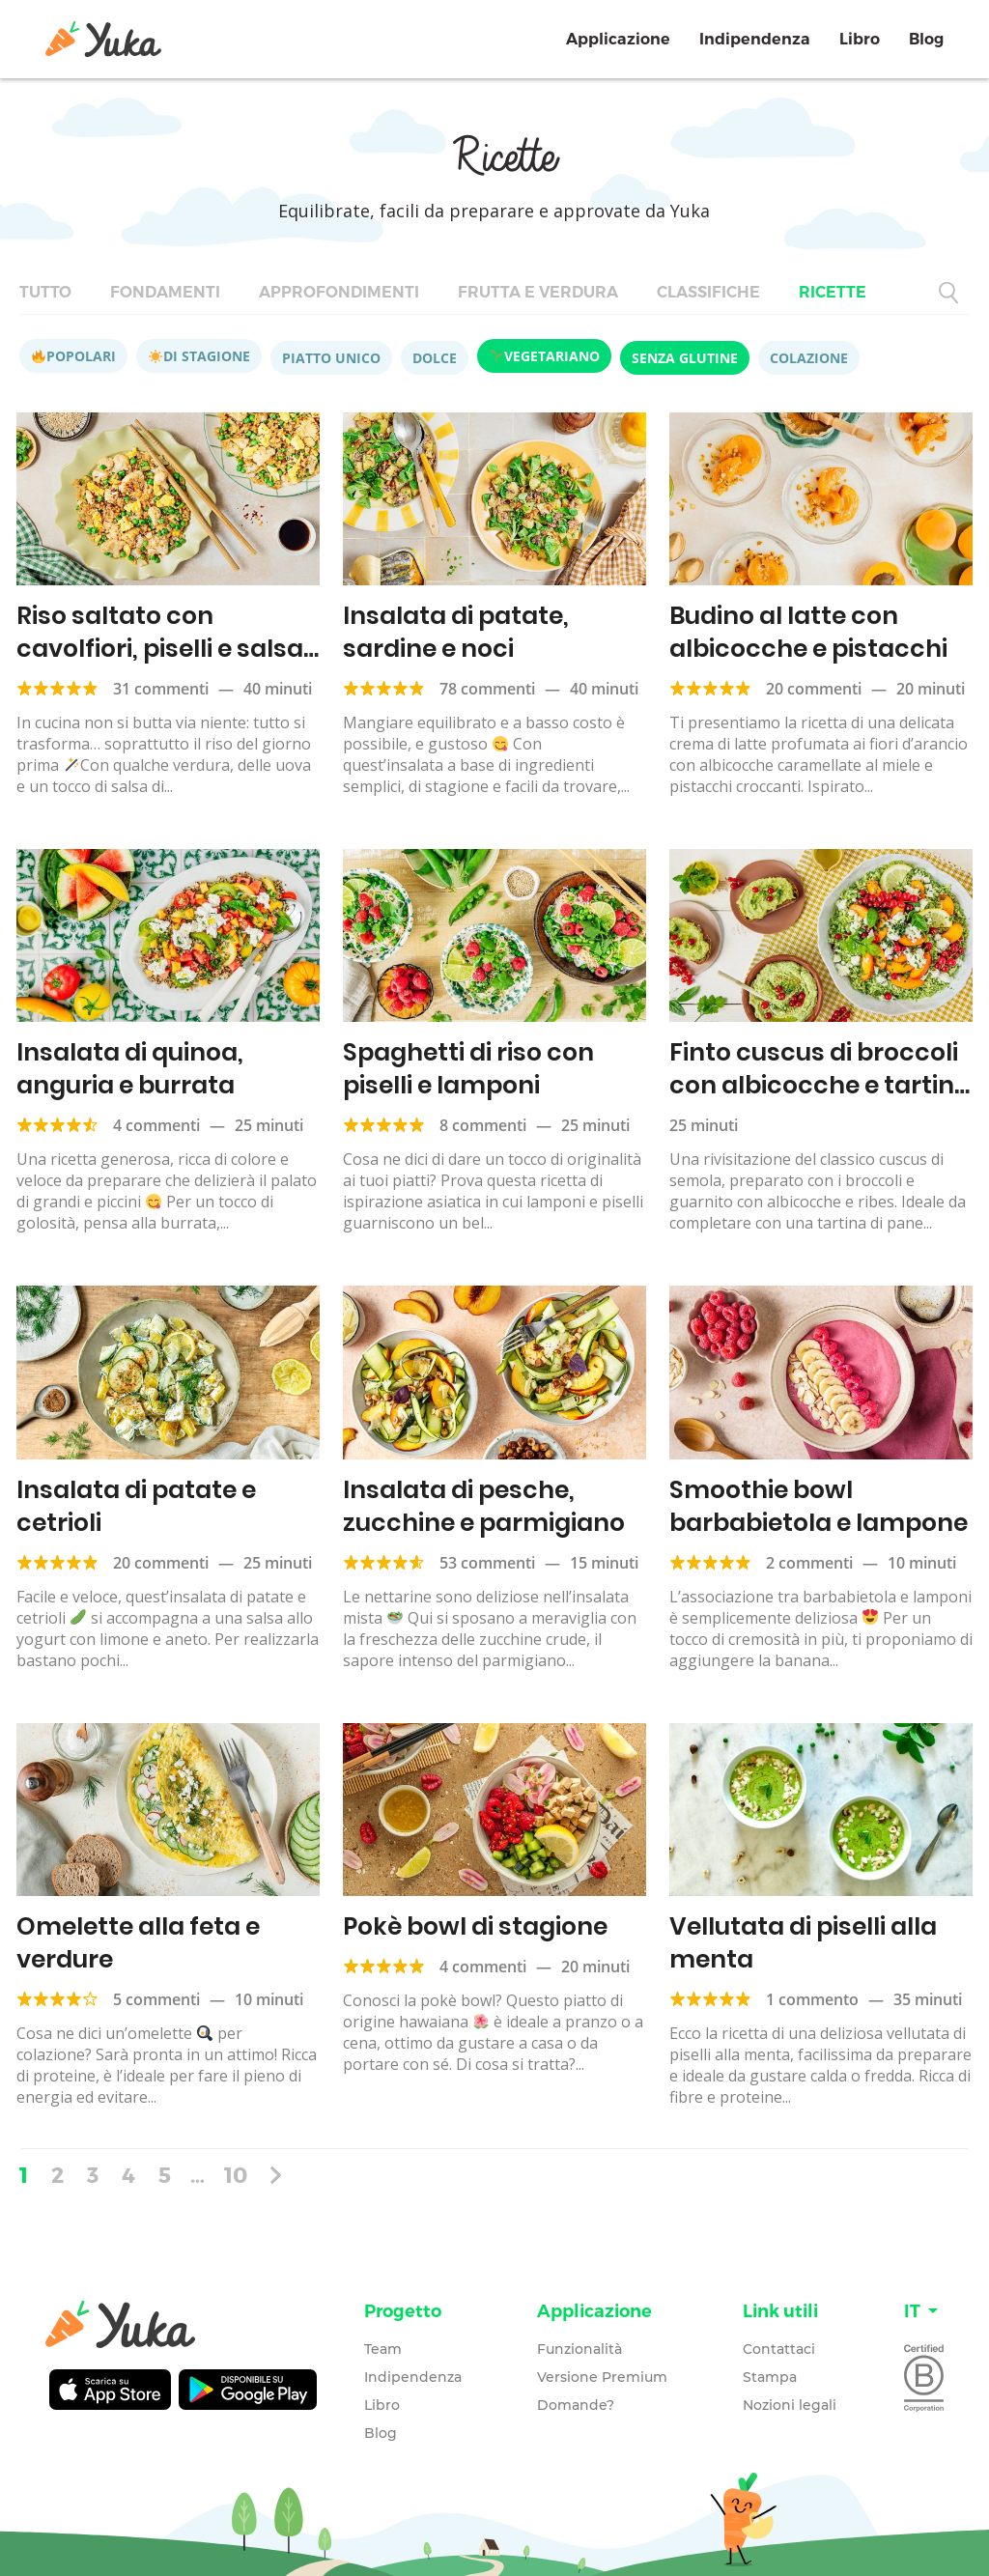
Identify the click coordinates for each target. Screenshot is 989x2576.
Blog (926, 39)
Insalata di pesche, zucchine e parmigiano (484, 1506)
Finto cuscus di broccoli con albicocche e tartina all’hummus (820, 1085)
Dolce (434, 358)
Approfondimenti (339, 292)
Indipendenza (754, 39)
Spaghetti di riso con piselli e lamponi (468, 1068)
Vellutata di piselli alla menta (803, 1943)
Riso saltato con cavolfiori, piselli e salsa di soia (159, 648)
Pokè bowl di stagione (475, 1926)
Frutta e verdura (538, 292)
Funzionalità (579, 2349)
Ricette (832, 292)
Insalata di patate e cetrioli (136, 1506)
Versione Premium (602, 2377)
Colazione (809, 358)
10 (235, 2174)
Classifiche (708, 292)
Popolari (74, 356)
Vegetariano (545, 356)
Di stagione (199, 356)
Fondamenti (165, 292)
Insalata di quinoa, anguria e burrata (129, 1068)
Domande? (575, 2405)
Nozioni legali (789, 2405)
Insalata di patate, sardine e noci (456, 632)
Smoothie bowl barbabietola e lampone (818, 1506)
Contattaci (779, 2349)
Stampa (770, 2377)
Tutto (45, 292)
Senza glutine (685, 358)
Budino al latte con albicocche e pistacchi (808, 632)
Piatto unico (331, 358)
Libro (859, 39)
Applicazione (618, 39)
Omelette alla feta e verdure (138, 1943)
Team (383, 2349)
